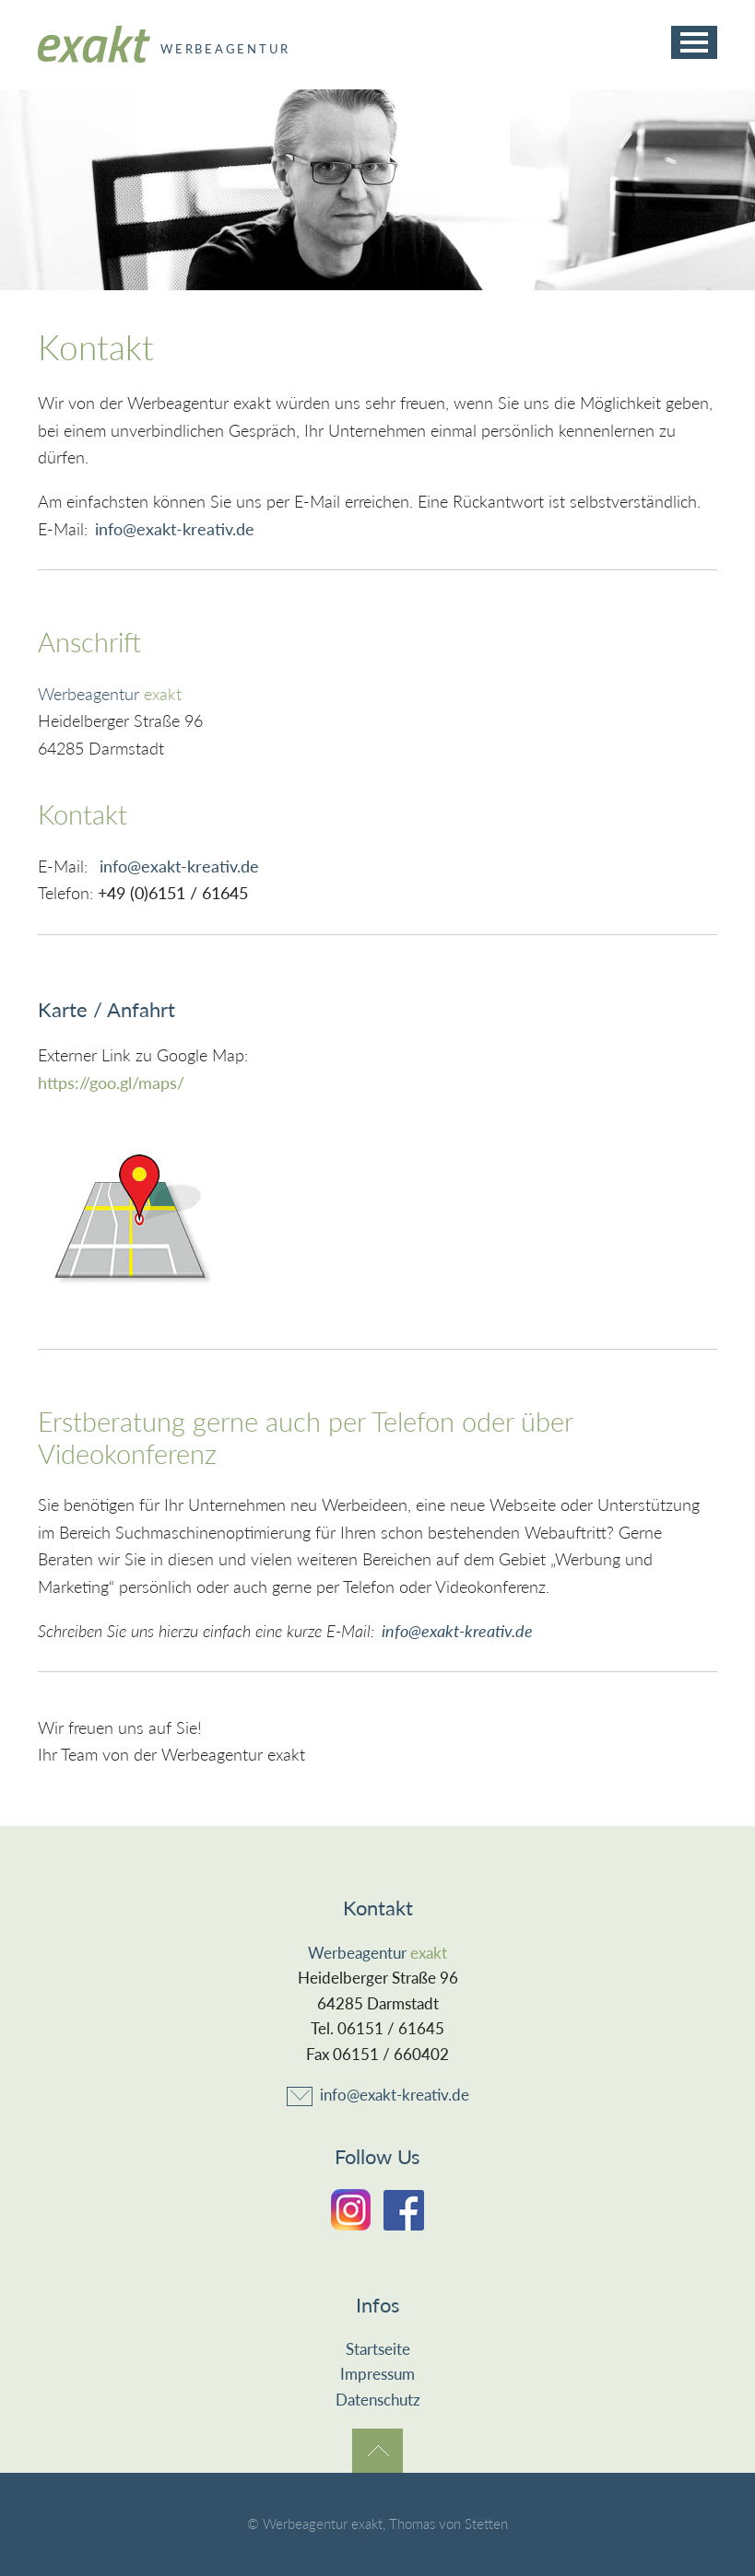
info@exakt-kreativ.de (174, 529)
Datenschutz (378, 2400)
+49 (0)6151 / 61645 (173, 893)
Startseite (378, 2349)
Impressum (377, 2374)
